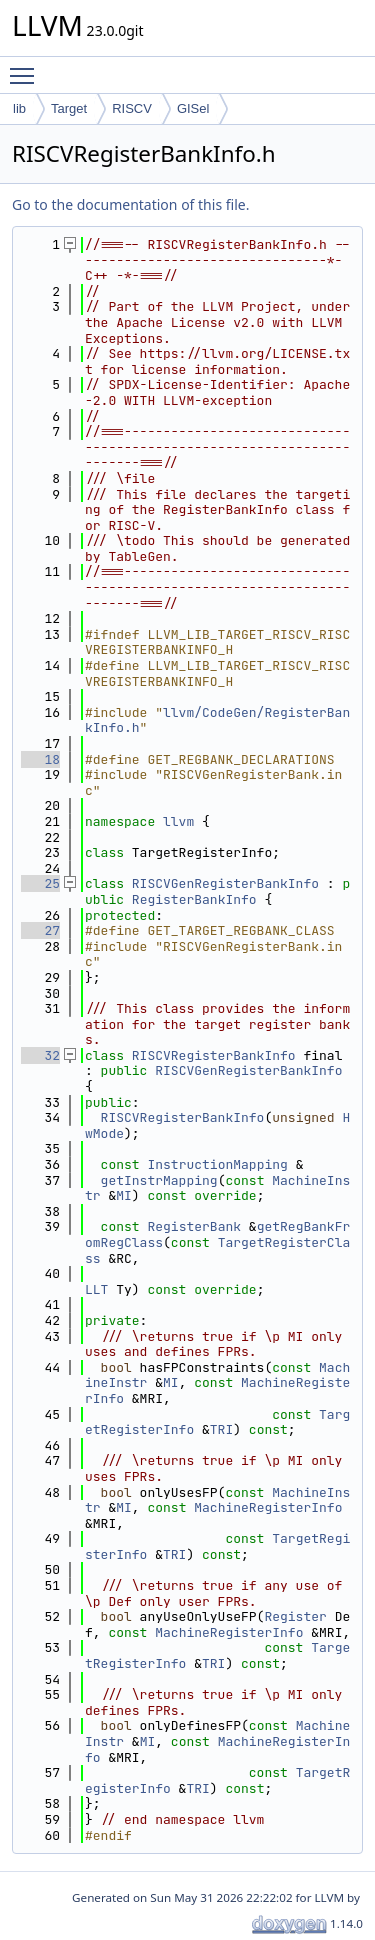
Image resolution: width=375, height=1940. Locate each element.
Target (69, 108)
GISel (193, 108)
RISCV (132, 108)
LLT (96, 1289)
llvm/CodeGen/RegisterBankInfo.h (217, 720)
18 (40, 759)
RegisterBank (194, 1226)
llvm (178, 821)
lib (19, 108)
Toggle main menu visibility (27, 67)
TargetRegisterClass (217, 1250)
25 (40, 883)
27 (40, 930)
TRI (221, 1429)
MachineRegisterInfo (268, 1507)
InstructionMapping (217, 1164)
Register (295, 1616)
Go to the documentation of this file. (130, 204)
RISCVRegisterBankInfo (214, 1055)
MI (124, 1195)
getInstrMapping (159, 1180)
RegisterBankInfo (194, 899)
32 (40, 1055)
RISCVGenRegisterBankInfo (225, 883)
